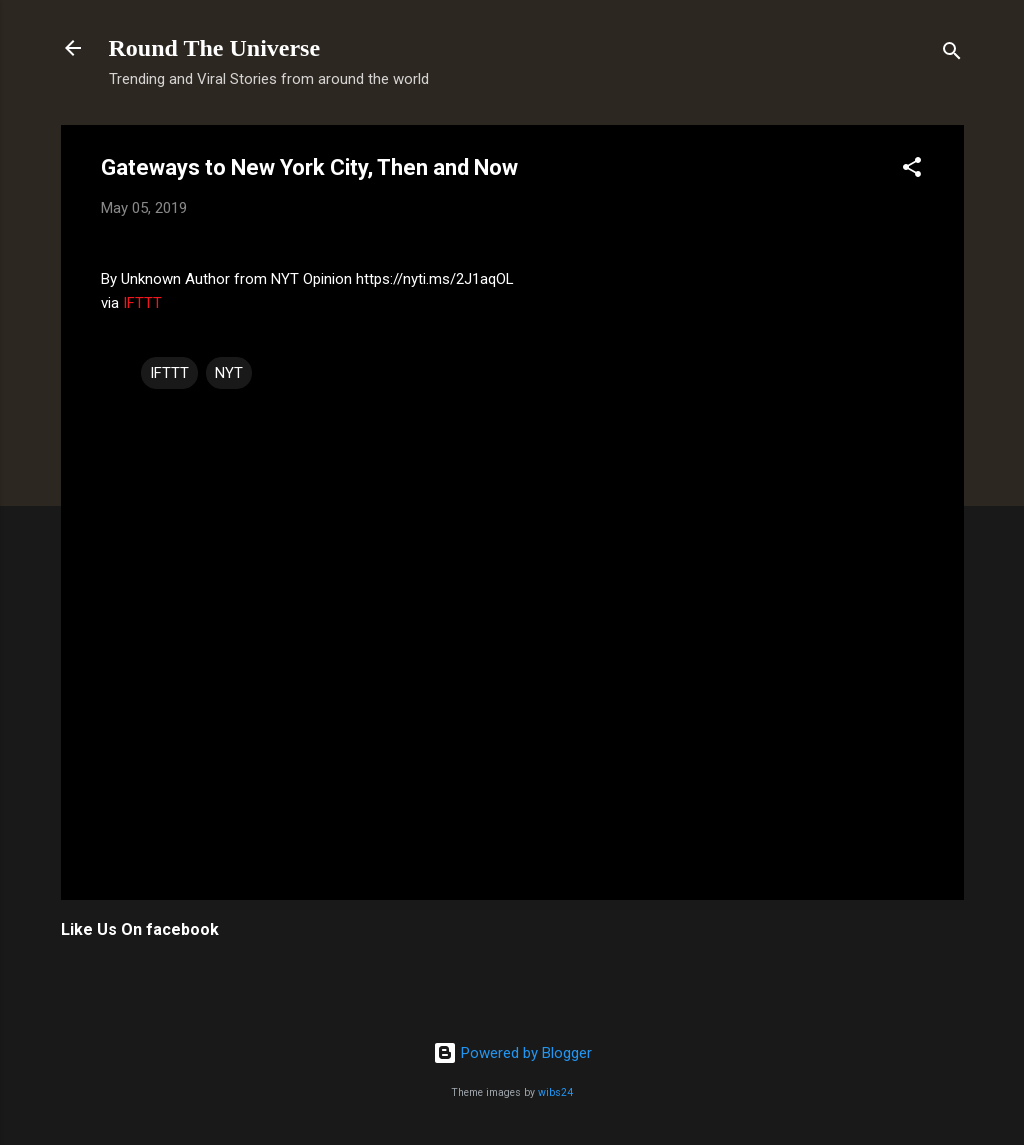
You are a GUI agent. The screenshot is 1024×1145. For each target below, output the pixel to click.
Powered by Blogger (512, 1053)
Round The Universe (215, 48)
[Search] (952, 54)
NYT (229, 373)
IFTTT (142, 303)
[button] (912, 170)
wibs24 (555, 1092)
